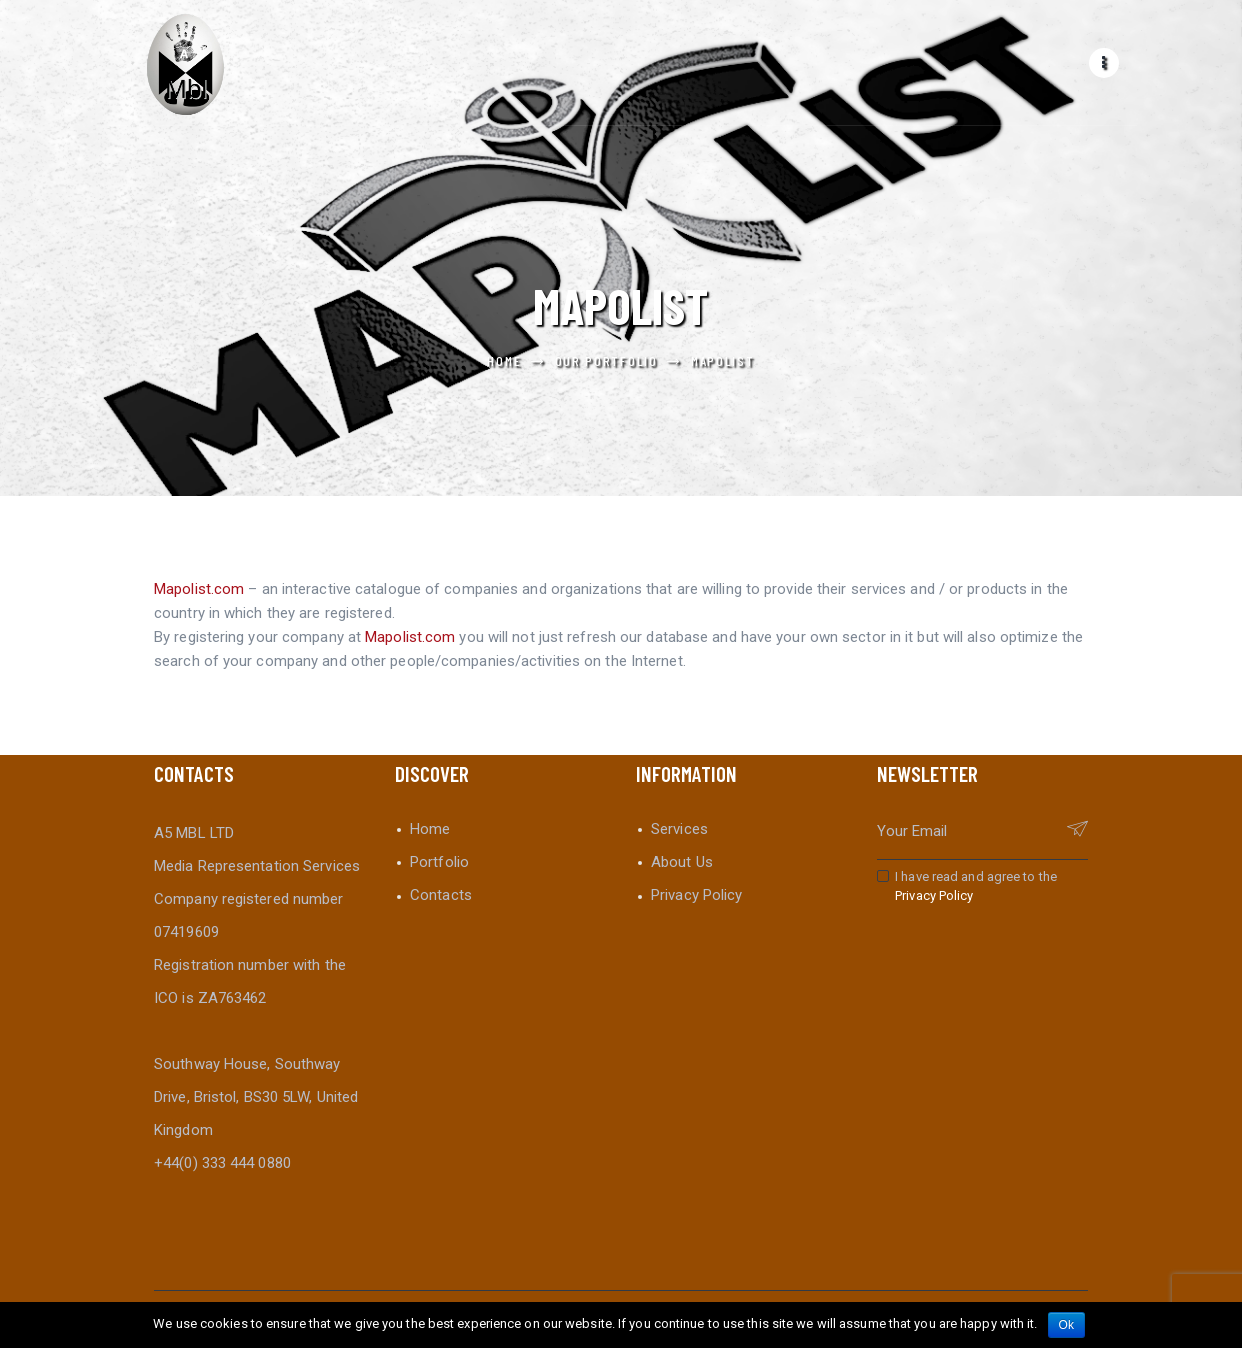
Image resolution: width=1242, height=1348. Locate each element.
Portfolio (439, 862)
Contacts (441, 895)
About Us (682, 862)
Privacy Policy (696, 895)
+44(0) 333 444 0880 (222, 1163)
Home (504, 360)
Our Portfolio (606, 360)
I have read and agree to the (976, 886)
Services (679, 829)
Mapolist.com (199, 589)
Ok (1067, 1325)
